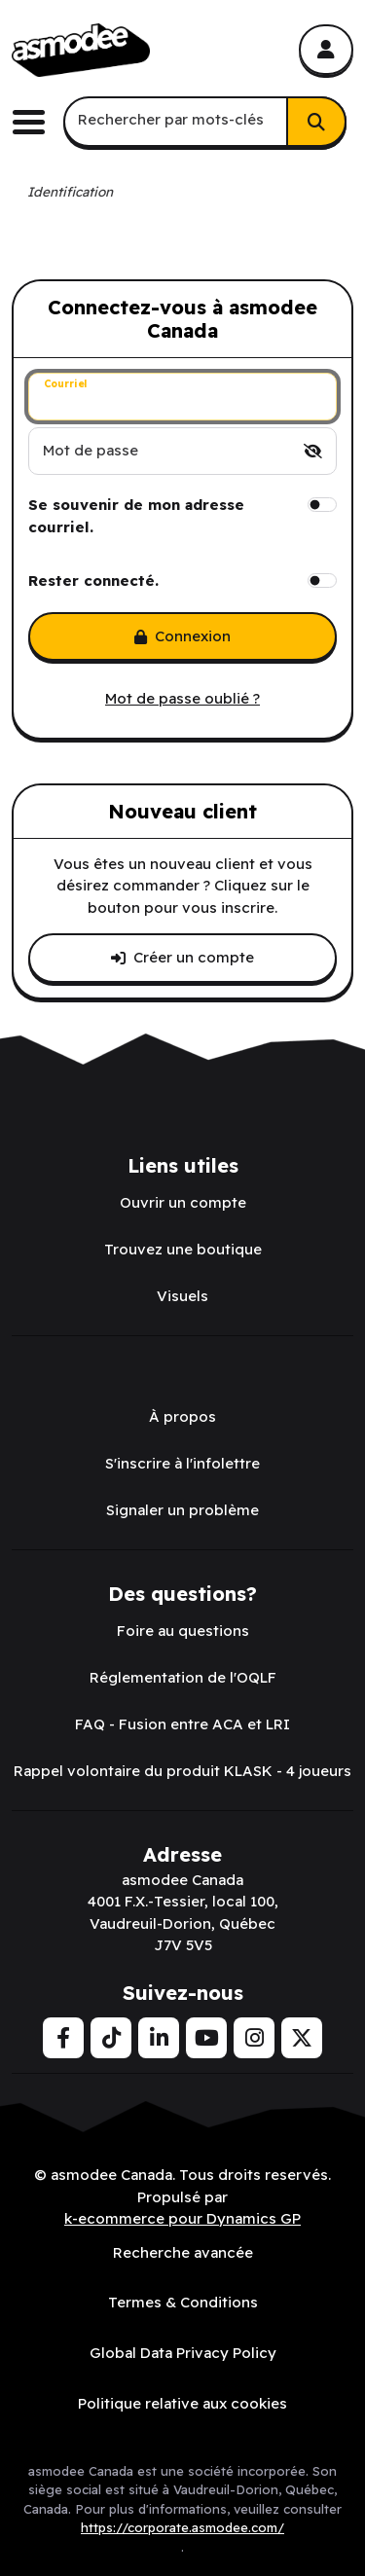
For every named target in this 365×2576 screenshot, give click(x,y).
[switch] (313, 451)
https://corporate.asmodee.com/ (182, 2527)
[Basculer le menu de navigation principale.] (36, 122)
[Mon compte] (326, 49)
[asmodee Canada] (81, 50)
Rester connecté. (93, 580)
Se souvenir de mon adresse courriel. (136, 515)
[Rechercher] (316, 121)
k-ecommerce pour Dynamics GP (182, 2218)
